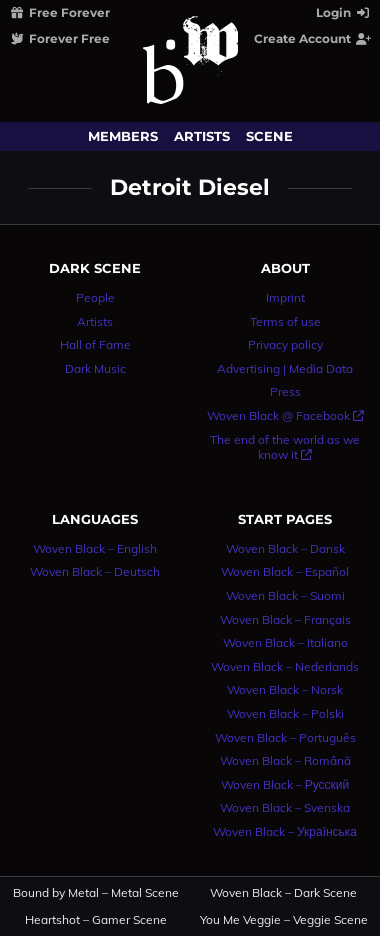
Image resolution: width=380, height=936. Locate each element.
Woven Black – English (95, 548)
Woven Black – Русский (285, 784)
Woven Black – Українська (285, 831)
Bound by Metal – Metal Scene (96, 893)
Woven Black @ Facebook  (285, 415)
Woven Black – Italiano (285, 642)
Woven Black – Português (285, 737)
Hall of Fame (95, 344)
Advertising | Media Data (285, 368)
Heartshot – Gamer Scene (96, 920)
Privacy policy (285, 344)
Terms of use (285, 321)
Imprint (285, 297)
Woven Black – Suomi (285, 595)
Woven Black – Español (285, 571)
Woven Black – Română (285, 760)
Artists (202, 136)
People (95, 297)
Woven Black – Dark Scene (283, 893)
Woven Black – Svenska (285, 807)
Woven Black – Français (285, 619)
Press (285, 391)
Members (123, 136)
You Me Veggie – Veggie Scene (284, 920)
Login (344, 12)
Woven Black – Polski (285, 713)
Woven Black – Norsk (285, 689)
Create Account (313, 38)
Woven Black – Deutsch (95, 571)
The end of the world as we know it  (285, 447)
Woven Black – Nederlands (285, 666)
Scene (269, 136)
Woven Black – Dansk (285, 548)
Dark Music (95, 368)
